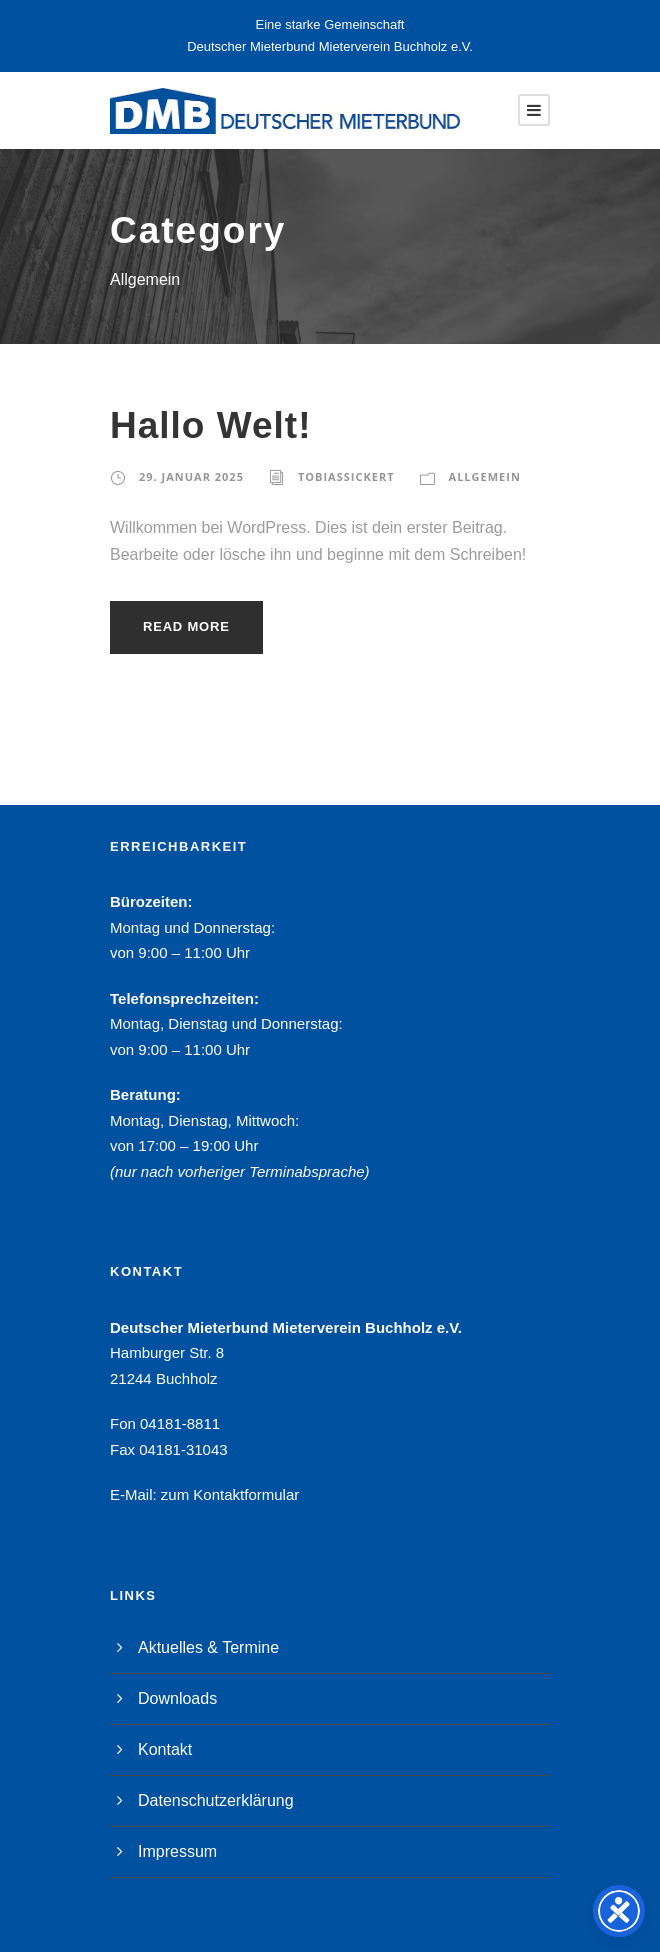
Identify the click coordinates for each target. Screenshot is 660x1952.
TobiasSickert (346, 476)
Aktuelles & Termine (208, 1647)
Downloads (177, 1698)
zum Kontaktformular (230, 1494)
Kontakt (165, 1749)
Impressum (177, 1851)
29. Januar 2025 (191, 476)
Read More (186, 626)
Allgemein (485, 476)
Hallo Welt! (211, 425)
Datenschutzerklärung (216, 1800)
